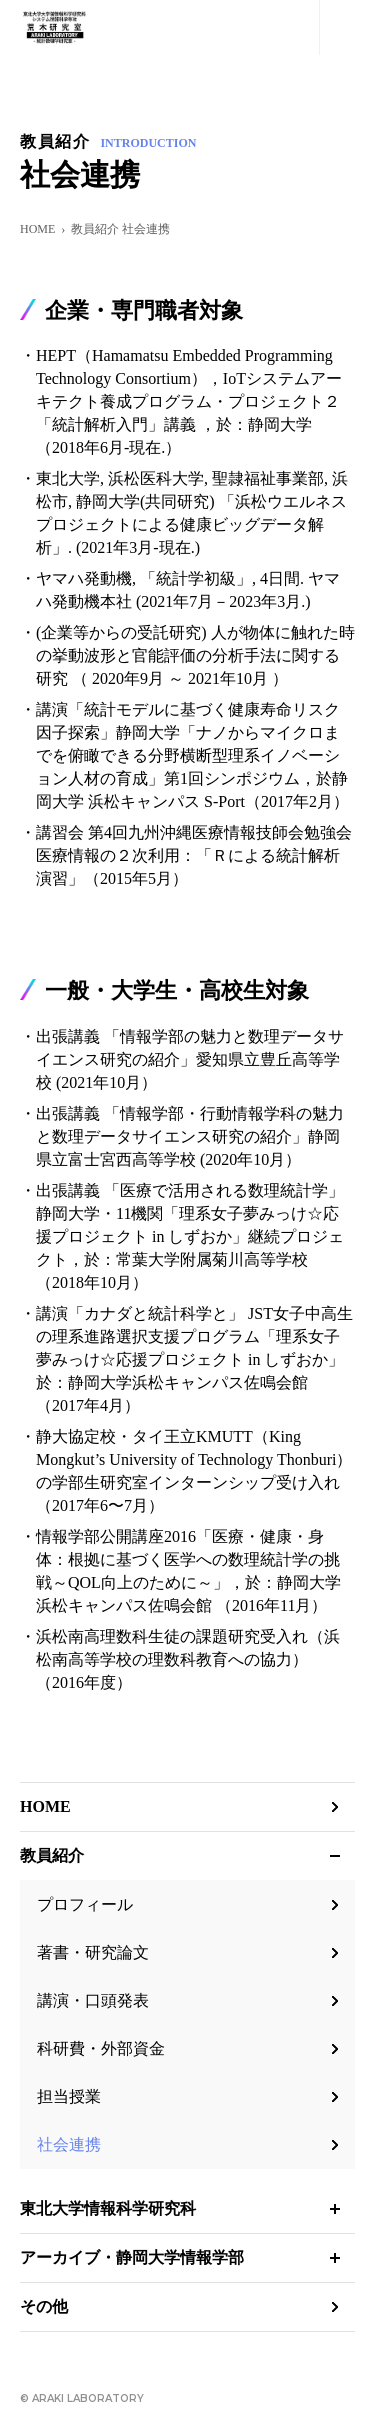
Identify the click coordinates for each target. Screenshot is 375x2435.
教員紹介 (52, 1855)
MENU (347, 27)
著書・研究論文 (93, 1952)
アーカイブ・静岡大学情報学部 (132, 2257)
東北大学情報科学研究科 (108, 2208)
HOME (37, 229)
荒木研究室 (54, 27)
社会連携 (69, 2144)
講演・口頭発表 (93, 2000)
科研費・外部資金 (101, 2048)
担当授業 (69, 2096)
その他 (44, 2306)
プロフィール (85, 1904)
